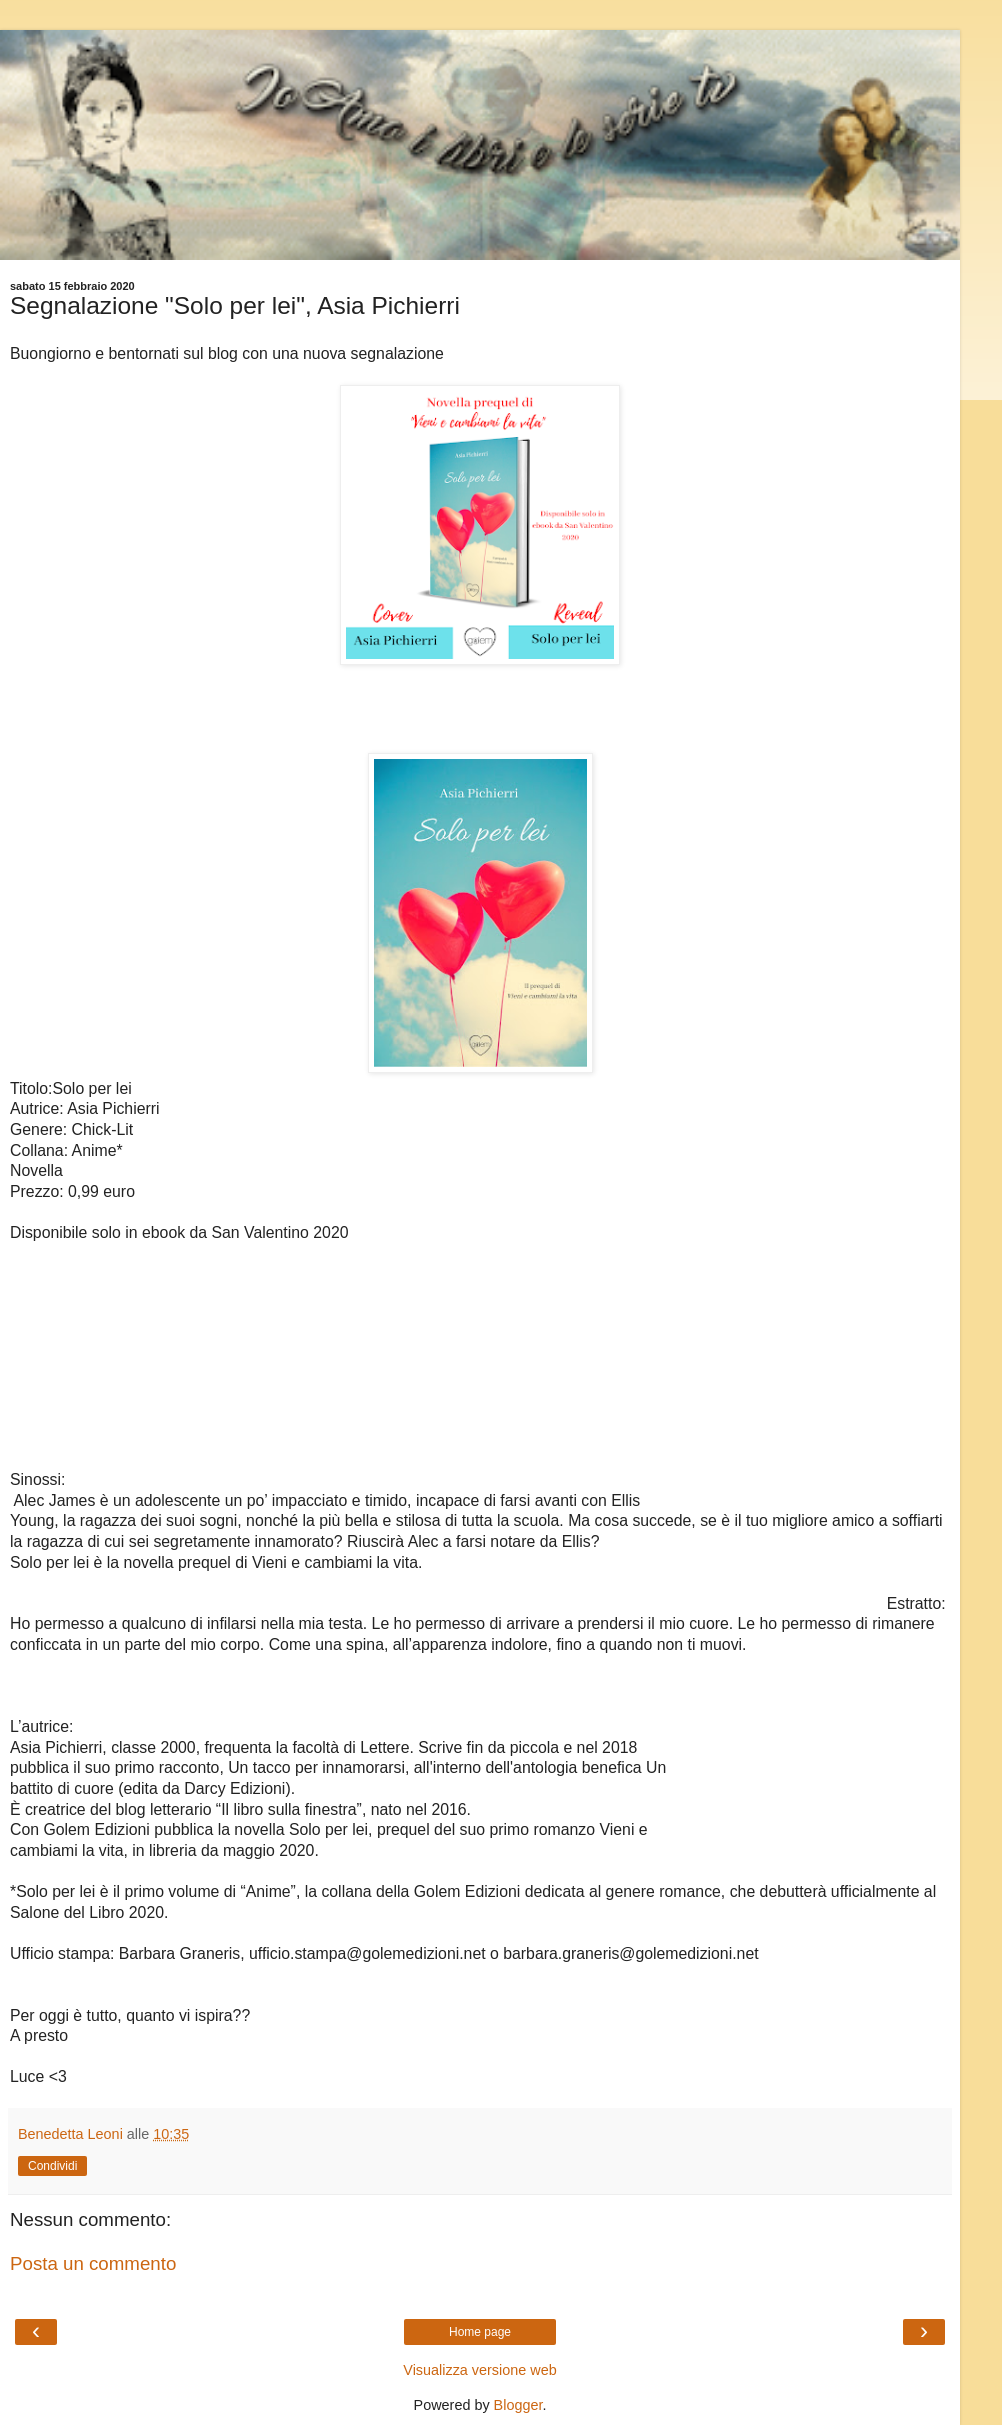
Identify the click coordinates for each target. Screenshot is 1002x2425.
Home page (480, 2332)
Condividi (52, 2166)
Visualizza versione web (479, 2370)
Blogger (518, 2405)
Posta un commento (93, 2263)
